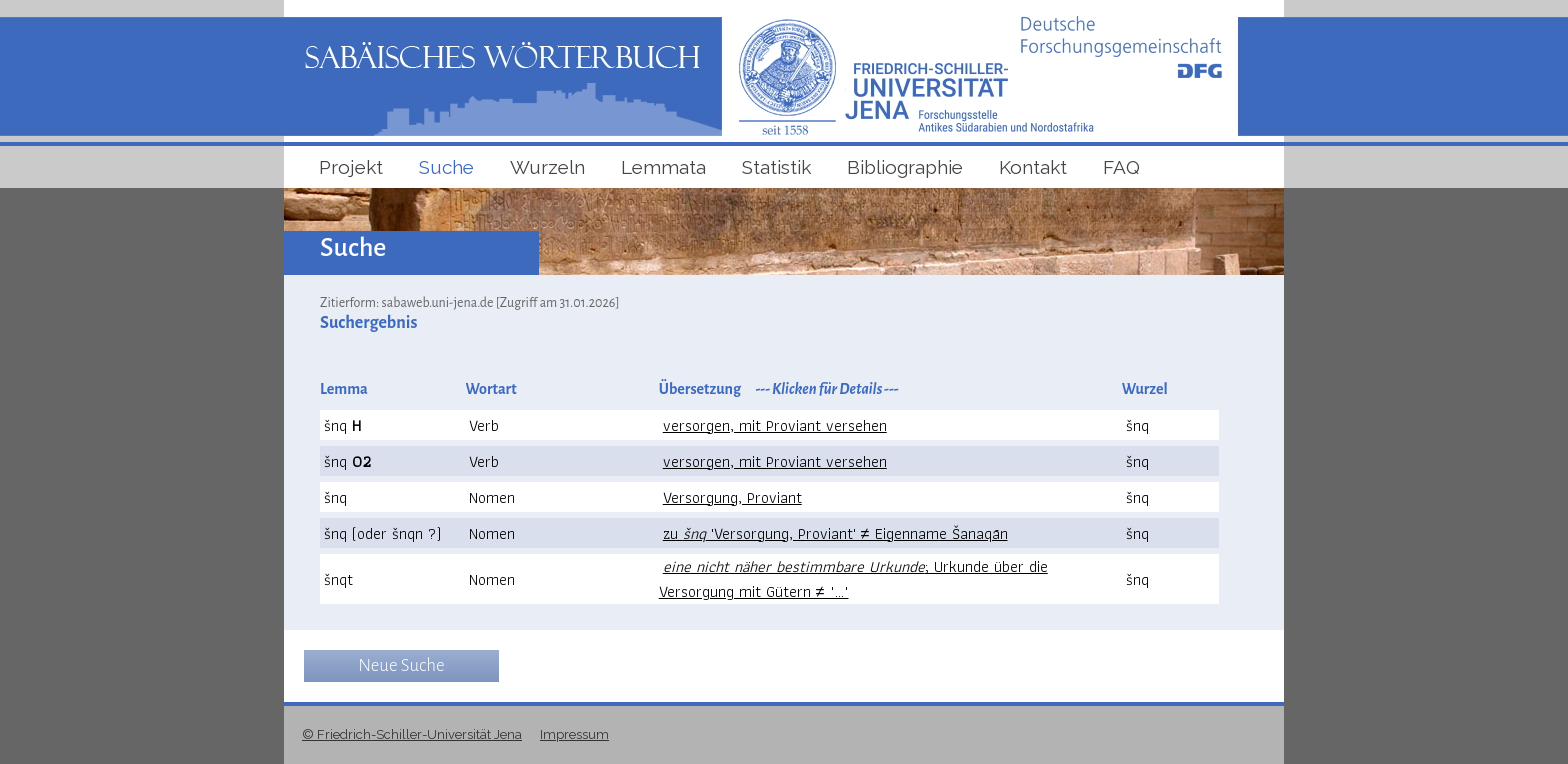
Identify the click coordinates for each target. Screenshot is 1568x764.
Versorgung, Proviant (732, 497)
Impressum (574, 734)
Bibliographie (905, 167)
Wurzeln (547, 167)
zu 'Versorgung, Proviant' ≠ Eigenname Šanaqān (835, 533)
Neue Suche (401, 665)
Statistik (776, 167)
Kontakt (1033, 167)
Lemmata (663, 167)
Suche (446, 167)
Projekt (351, 167)
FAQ (1121, 167)
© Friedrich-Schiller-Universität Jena (412, 734)
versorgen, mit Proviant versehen (775, 425)
